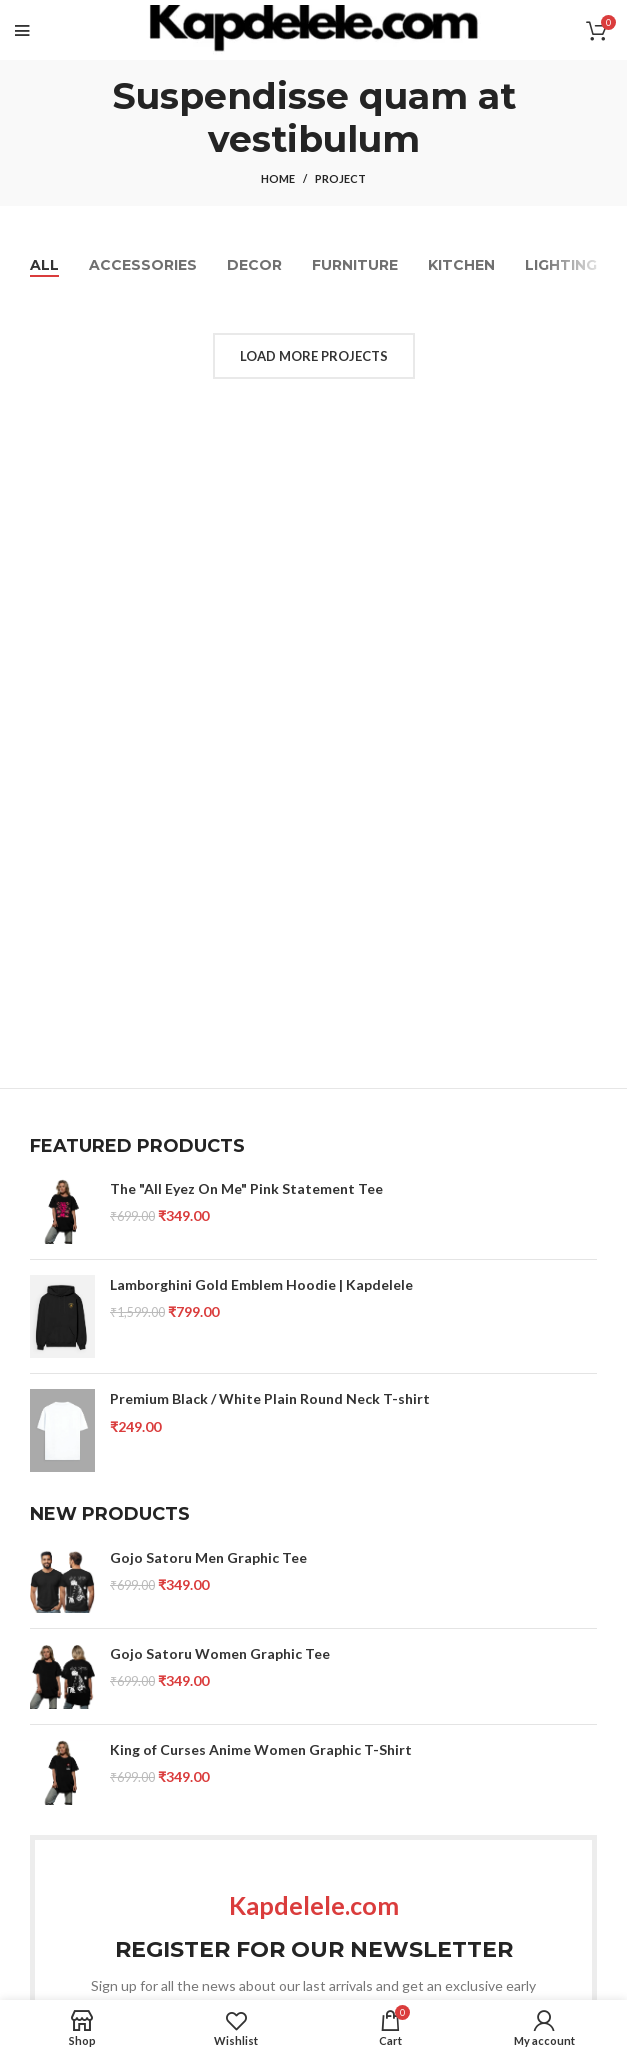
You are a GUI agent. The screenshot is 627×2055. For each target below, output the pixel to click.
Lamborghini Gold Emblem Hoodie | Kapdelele (261, 1284)
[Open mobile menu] (22, 30)
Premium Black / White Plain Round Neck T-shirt (270, 1398)
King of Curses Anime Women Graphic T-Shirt (261, 1749)
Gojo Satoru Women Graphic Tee (220, 1653)
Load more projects (314, 356)
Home (278, 178)
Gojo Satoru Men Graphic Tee (208, 1557)
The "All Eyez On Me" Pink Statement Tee (246, 1188)
